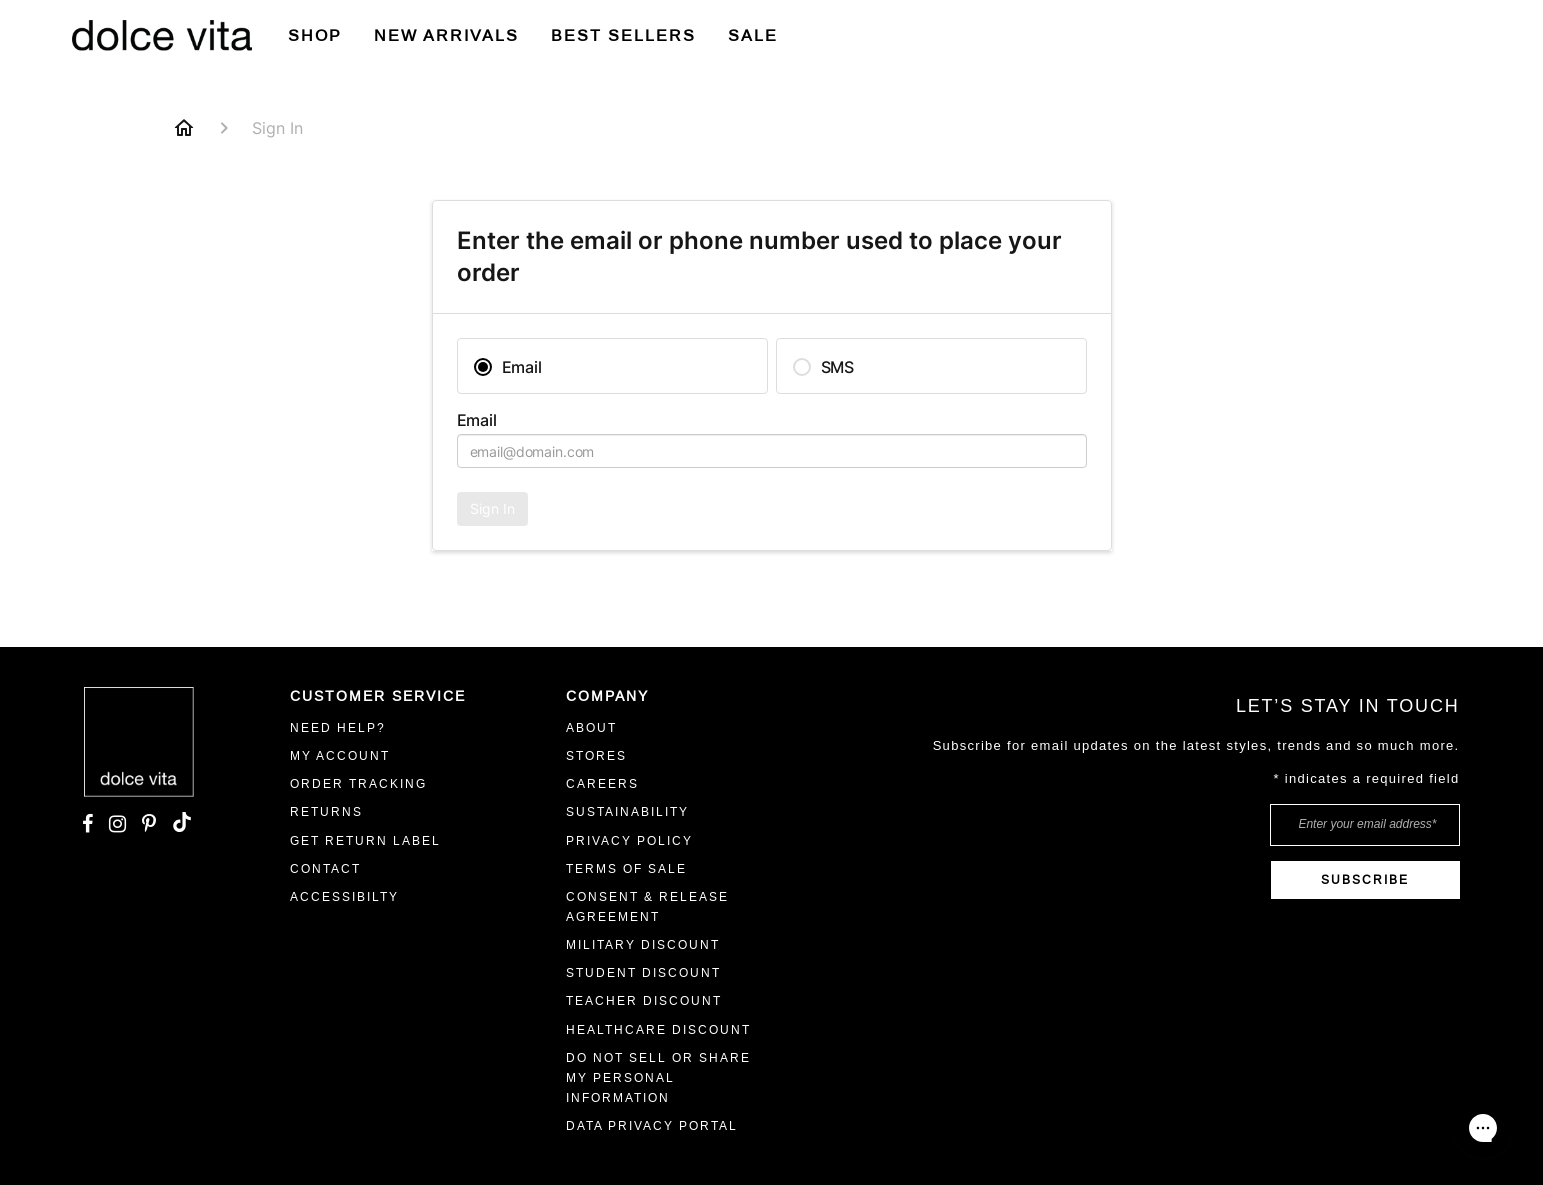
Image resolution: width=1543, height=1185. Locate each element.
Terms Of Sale (626, 869)
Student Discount (643, 973)
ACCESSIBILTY (344, 897)
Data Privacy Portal (652, 1126)
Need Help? (338, 728)
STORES (596, 756)
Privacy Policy (629, 841)
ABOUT (591, 728)
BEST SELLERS (623, 35)
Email (477, 420)
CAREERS (602, 784)
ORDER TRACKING (358, 784)
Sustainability (627, 812)
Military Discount (643, 945)
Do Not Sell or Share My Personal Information (658, 1078)
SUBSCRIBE (1365, 880)
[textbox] (772, 451)
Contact (325, 869)
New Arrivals (446, 35)
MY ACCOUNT (340, 756)
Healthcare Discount (658, 1030)
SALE (753, 35)
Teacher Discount (644, 1001)
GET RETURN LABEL (365, 841)
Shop (315, 35)
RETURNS (326, 812)
